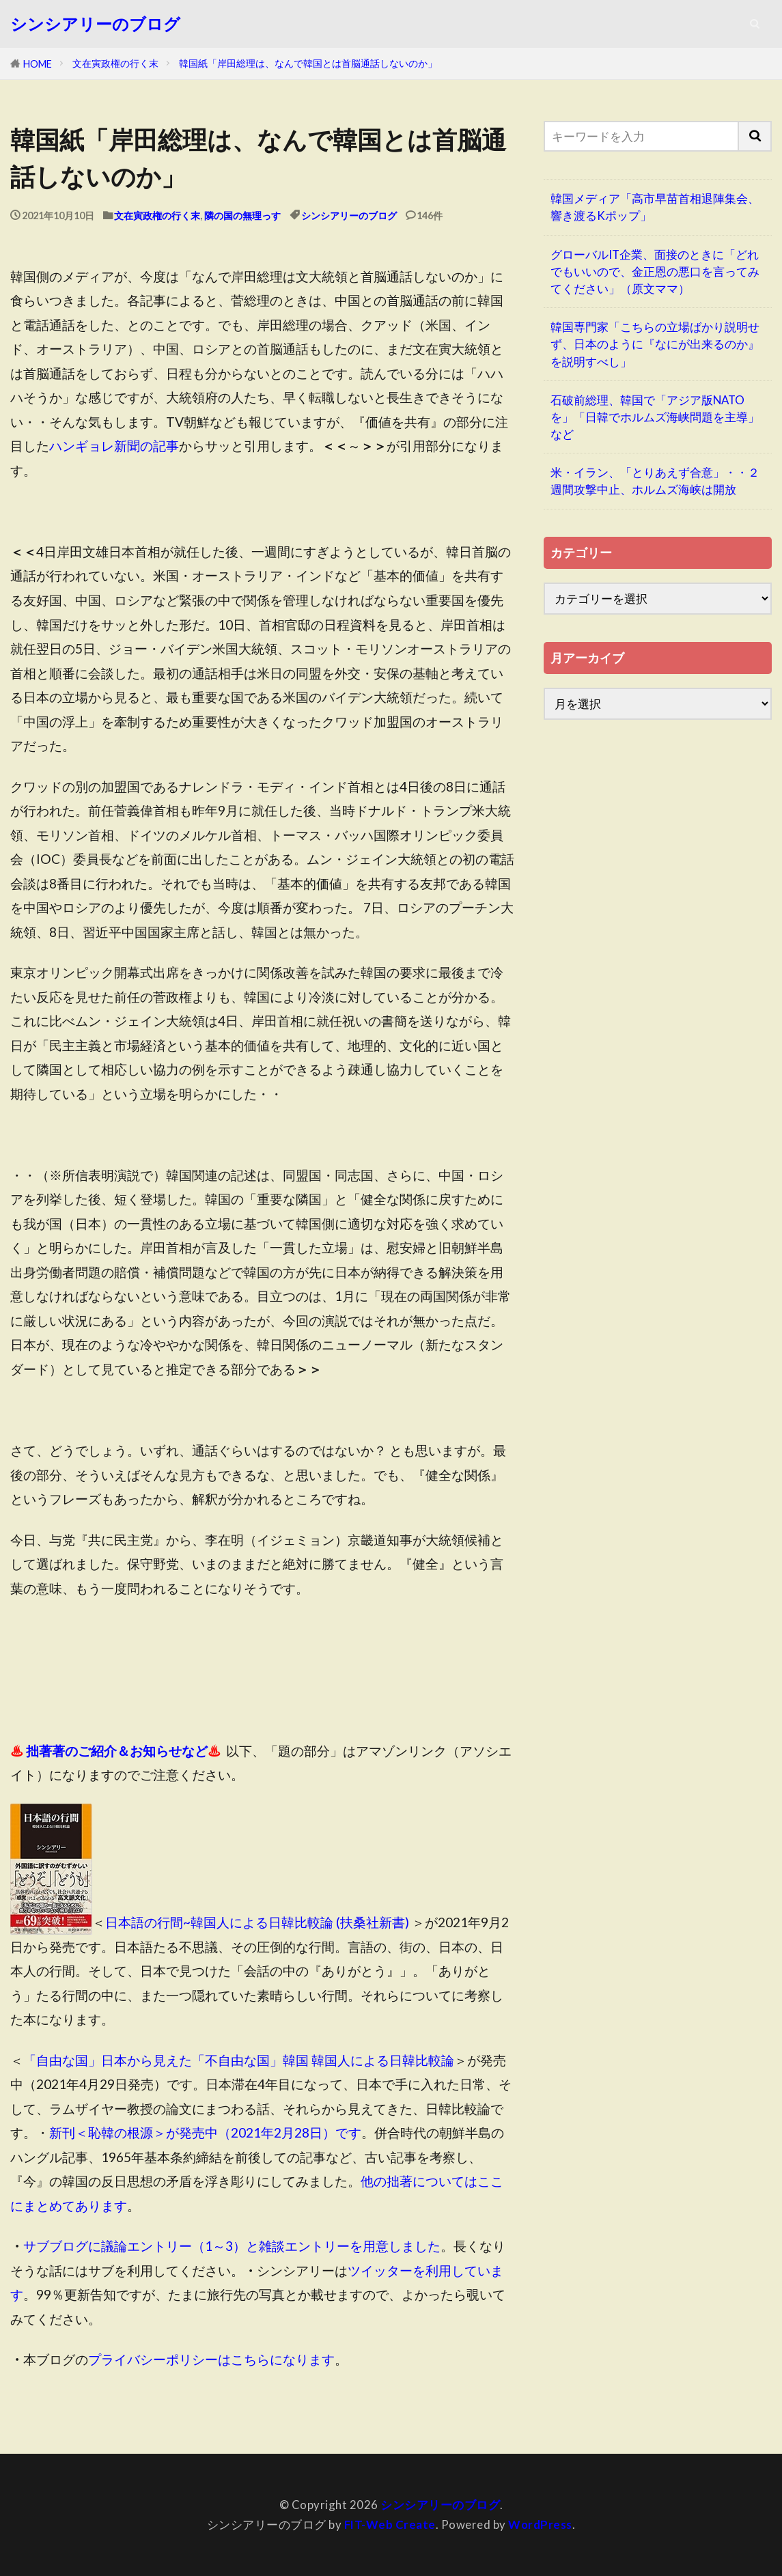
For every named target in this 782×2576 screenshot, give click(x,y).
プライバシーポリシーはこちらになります (211, 2359)
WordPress (540, 2524)
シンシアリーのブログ (95, 24)
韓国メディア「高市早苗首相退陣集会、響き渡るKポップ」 (654, 207)
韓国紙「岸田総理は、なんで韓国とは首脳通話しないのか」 (308, 63)
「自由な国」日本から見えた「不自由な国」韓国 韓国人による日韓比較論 (238, 2060)
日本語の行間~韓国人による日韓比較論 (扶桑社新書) (257, 1922)
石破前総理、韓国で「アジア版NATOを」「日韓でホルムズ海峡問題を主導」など (654, 417)
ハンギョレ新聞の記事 (114, 445)
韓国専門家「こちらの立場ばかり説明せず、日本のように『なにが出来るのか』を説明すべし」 (654, 344)
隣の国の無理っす (242, 215)
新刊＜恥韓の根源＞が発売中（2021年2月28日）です (205, 2132)
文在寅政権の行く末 (115, 63)
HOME (37, 64)
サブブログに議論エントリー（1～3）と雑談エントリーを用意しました (232, 2246)
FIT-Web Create (390, 2524)
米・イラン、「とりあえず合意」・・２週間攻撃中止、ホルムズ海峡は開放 (654, 480)
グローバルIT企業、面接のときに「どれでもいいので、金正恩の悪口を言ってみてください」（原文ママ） (654, 271)
